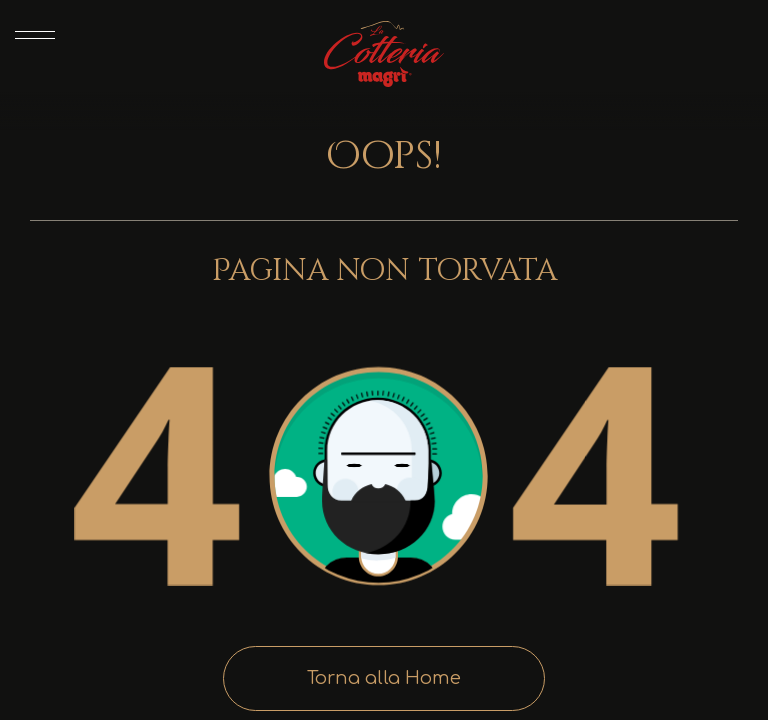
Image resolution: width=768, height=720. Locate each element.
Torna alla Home (384, 678)
